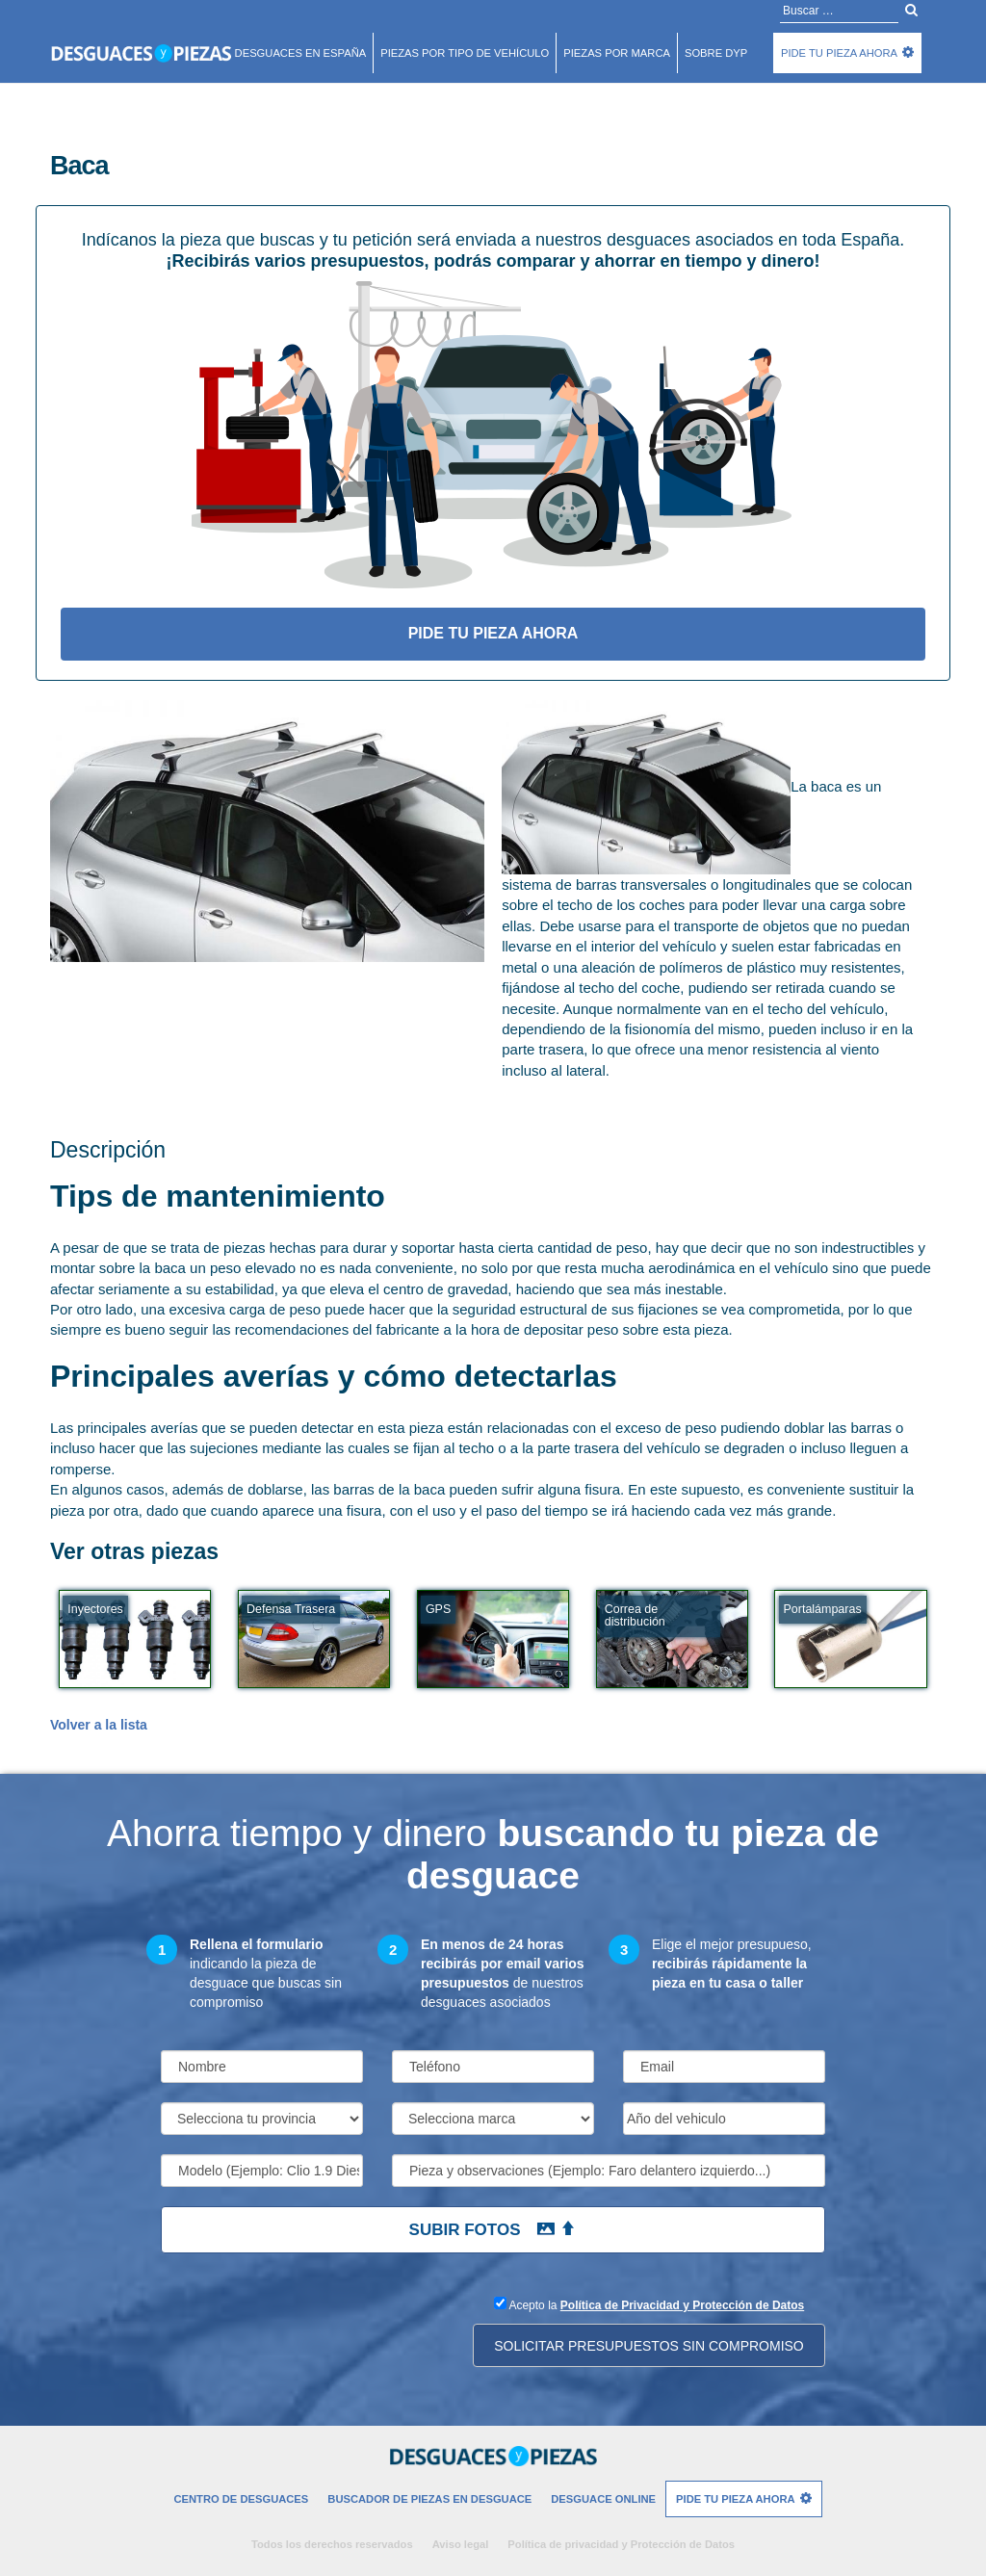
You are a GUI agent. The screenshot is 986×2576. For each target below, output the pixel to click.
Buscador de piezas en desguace (429, 2499)
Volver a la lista (98, 1724)
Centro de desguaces (240, 2499)
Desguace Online (603, 2499)
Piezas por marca (616, 53)
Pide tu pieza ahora (839, 53)
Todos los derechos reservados (332, 2544)
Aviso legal (460, 2544)
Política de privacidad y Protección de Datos (621, 2544)
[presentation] (307, 2330)
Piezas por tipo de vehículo (464, 53)
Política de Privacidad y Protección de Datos (682, 2305)
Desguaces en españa (301, 53)
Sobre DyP (716, 53)
